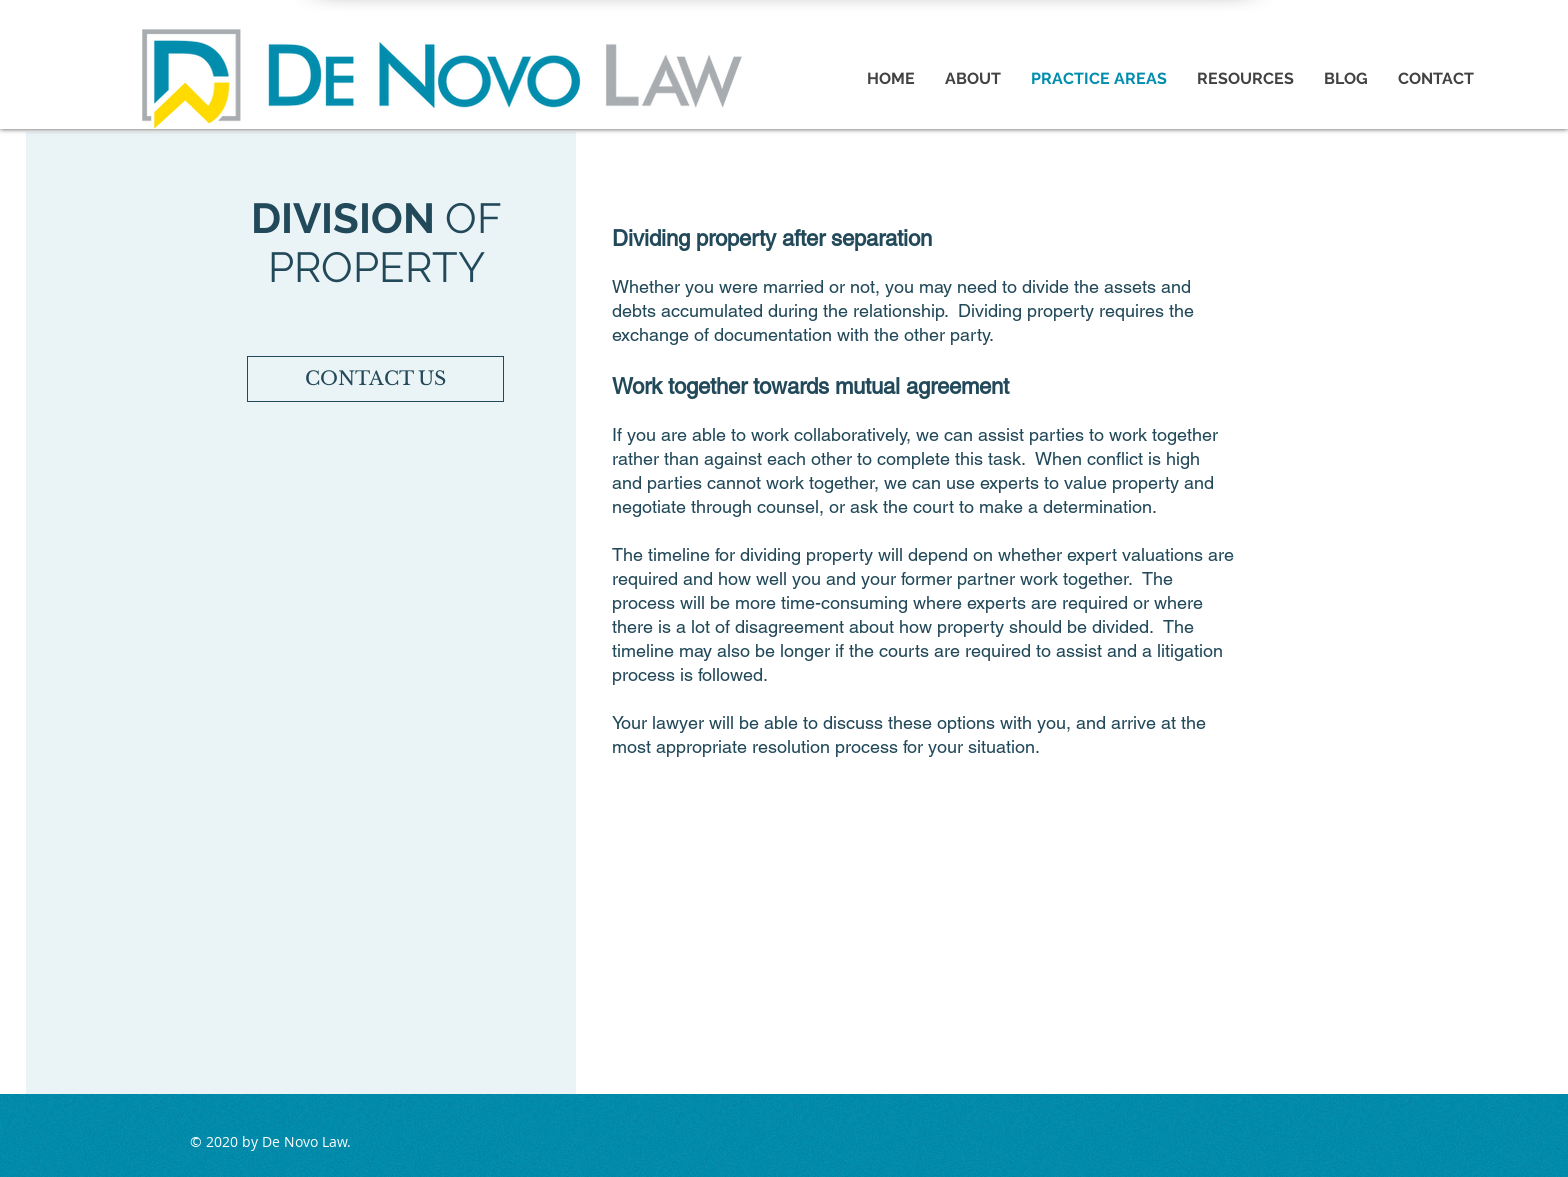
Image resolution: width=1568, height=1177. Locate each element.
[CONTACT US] (375, 379)
